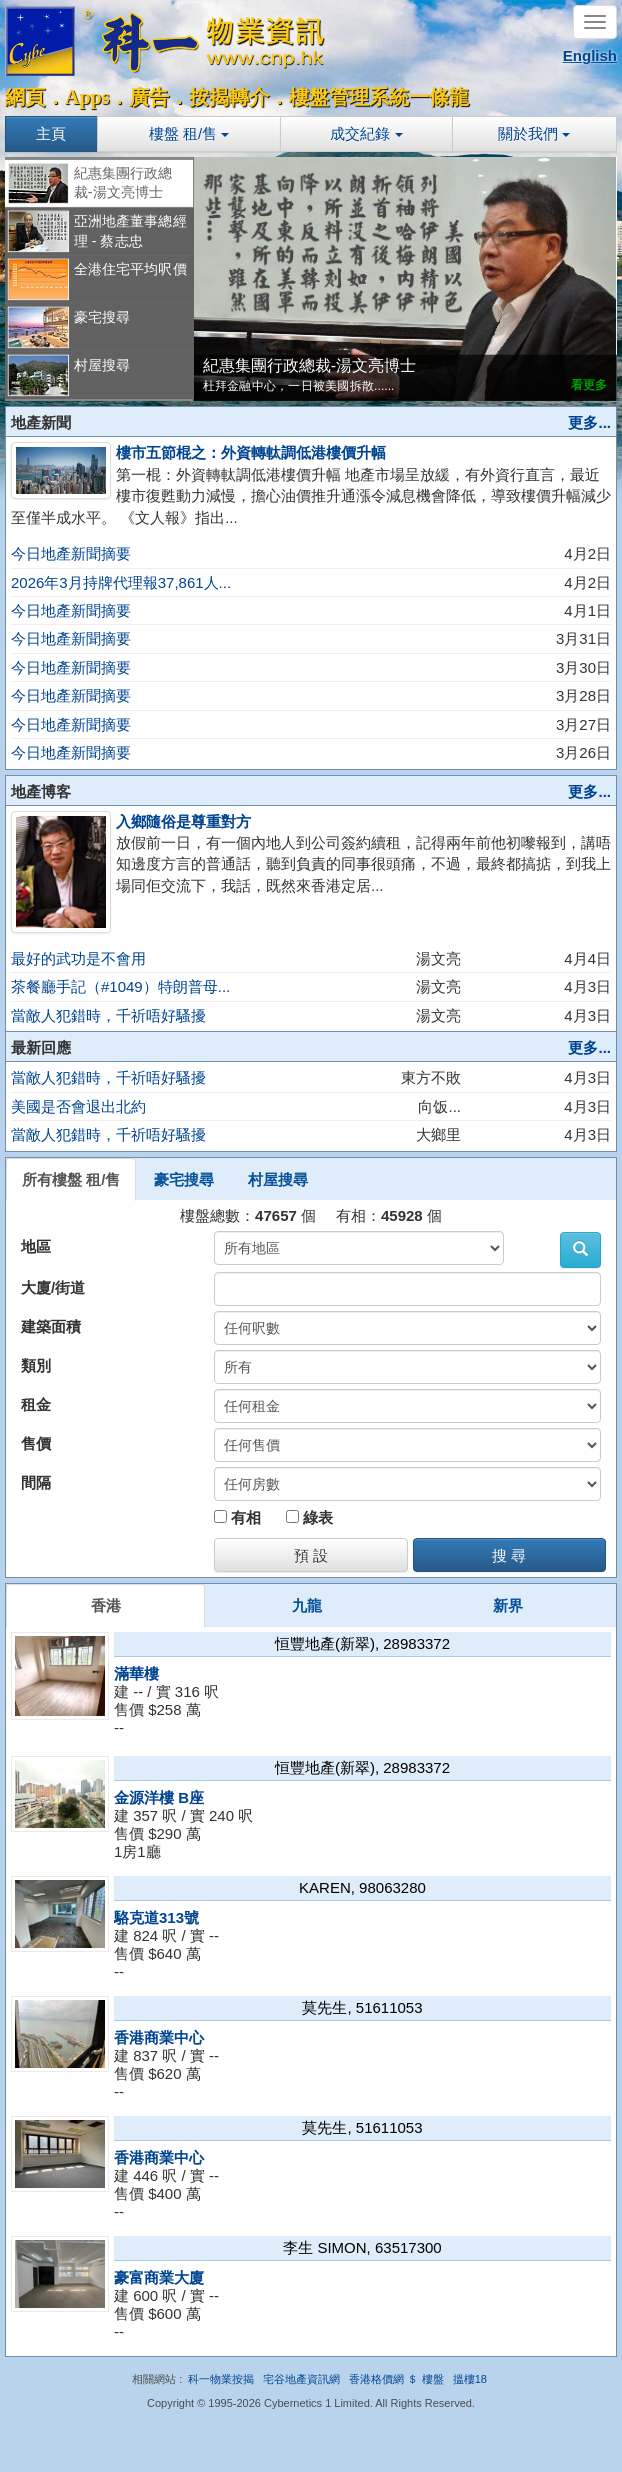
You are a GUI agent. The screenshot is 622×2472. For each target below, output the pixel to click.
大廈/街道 (53, 1287)
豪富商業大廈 (159, 2277)
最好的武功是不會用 (78, 958)
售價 (36, 1443)
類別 (36, 1365)
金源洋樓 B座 (159, 1797)
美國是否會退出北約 (78, 1106)
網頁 (25, 97)
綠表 (309, 1517)
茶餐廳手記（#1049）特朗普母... (120, 986)
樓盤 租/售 (189, 133)
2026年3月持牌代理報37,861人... (121, 582)
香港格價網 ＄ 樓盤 (396, 2379)
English (590, 55)
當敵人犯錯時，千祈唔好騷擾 (108, 1015)
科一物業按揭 (221, 2379)
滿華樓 (136, 1673)
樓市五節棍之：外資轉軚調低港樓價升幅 (251, 452)
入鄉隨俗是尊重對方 (183, 821)
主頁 (51, 133)
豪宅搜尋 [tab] (184, 1179)
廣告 (149, 97)
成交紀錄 (366, 133)
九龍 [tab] (307, 1605)
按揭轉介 (229, 97)
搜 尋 (509, 1555)
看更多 (589, 384)
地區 (36, 1246)
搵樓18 (470, 2379)
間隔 (36, 1482)
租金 (36, 1404)
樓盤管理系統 (349, 97)
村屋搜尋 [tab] (278, 1179)
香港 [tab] (106, 1605)
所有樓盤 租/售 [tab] (71, 1179)
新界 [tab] (508, 1605)
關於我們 (534, 133)
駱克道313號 (156, 1917)
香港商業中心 (159, 2037)
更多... (589, 422)
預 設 (311, 1555)
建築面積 (51, 1326)
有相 (237, 1517)
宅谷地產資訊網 (301, 2379)
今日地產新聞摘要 (71, 553)
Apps (87, 97)
